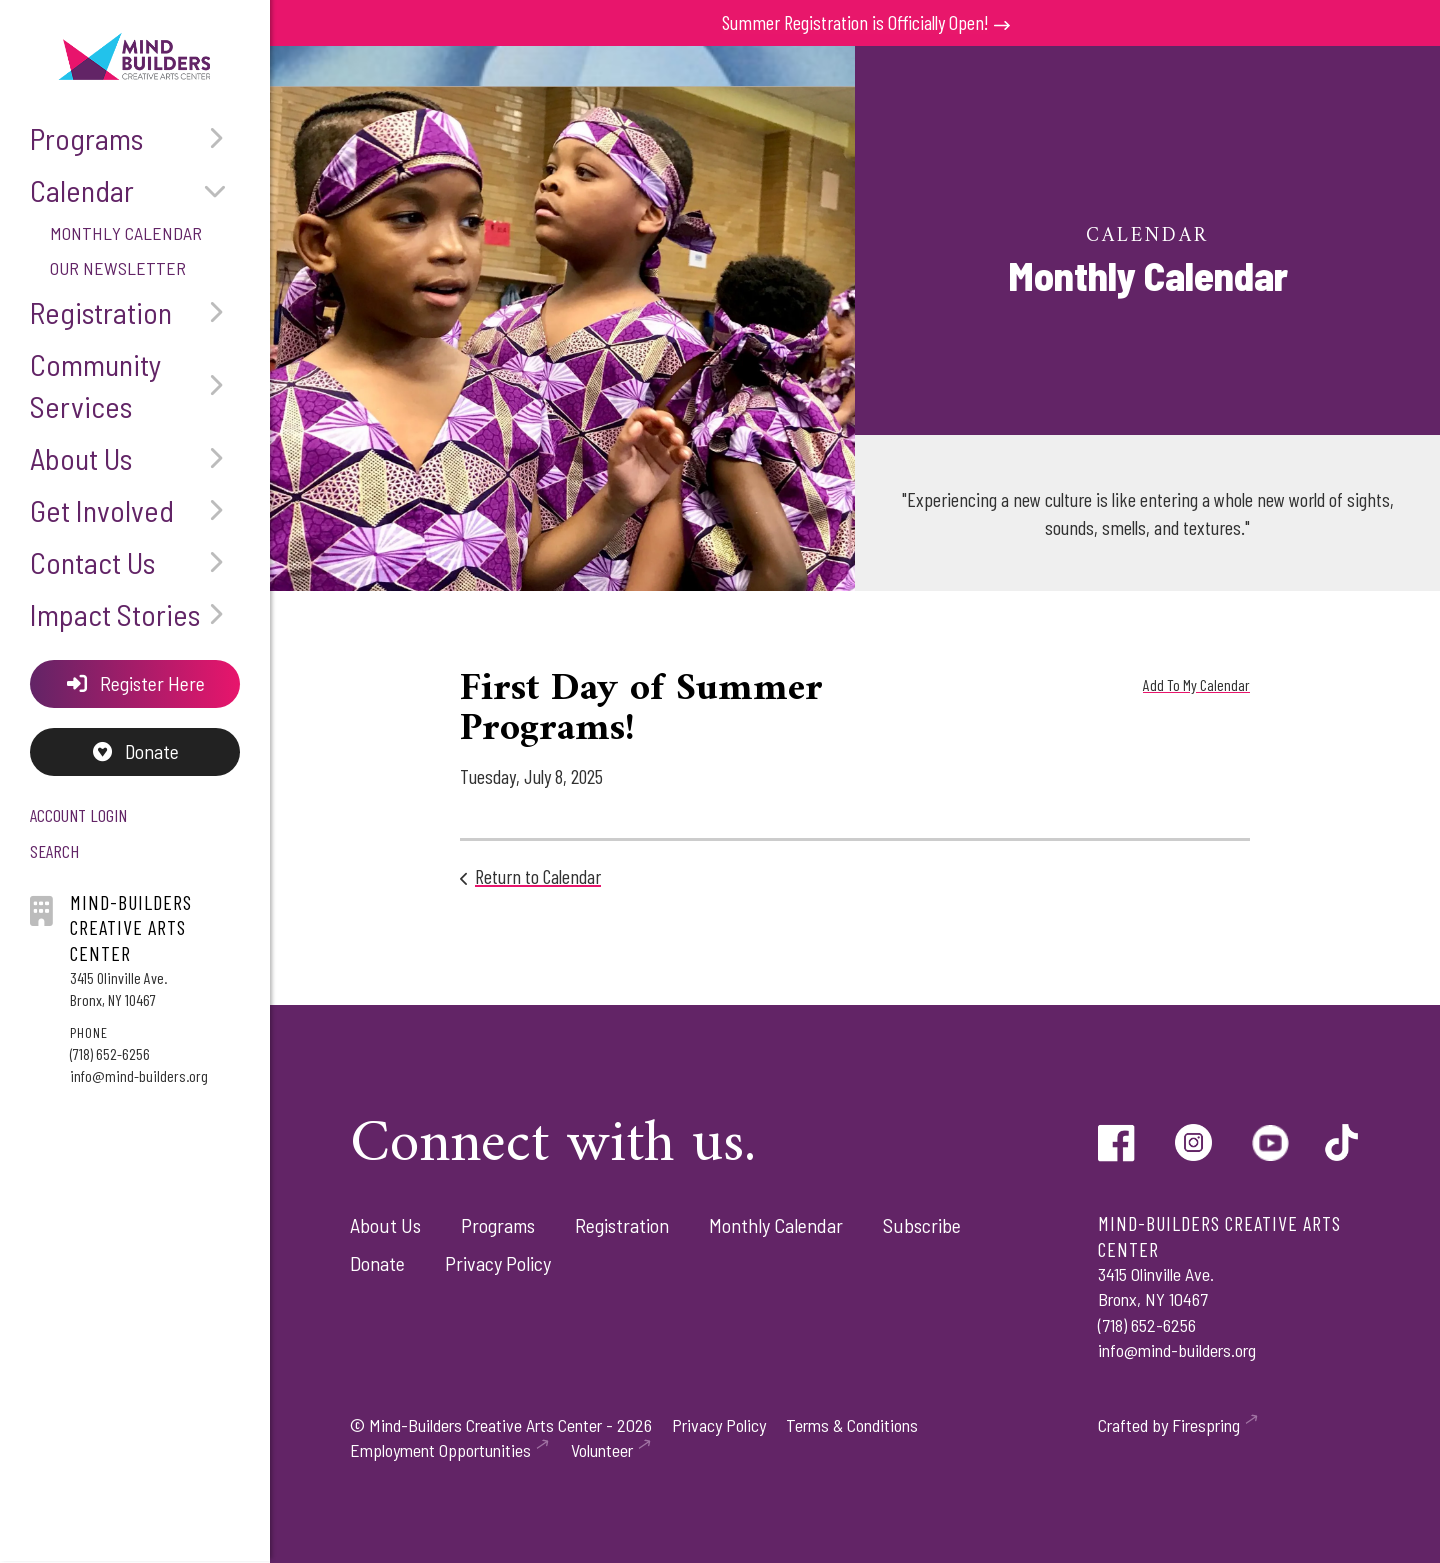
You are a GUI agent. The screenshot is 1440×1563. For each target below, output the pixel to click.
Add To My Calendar (1196, 684)
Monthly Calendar (126, 233)
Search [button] (54, 853)
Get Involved (135, 510)
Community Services (135, 385)
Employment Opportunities (440, 1450)
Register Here (135, 684)
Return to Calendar (538, 876)
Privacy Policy (498, 1263)
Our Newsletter (118, 268)
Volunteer (602, 1450)
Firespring (1206, 1425)
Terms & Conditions (852, 1425)
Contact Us (135, 562)
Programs (135, 138)
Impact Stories (135, 614)
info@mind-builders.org (139, 1077)
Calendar (135, 190)
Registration (135, 312)
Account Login (78, 817)
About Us (135, 458)
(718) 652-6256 (110, 1054)
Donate (135, 753)
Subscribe (922, 1225)
